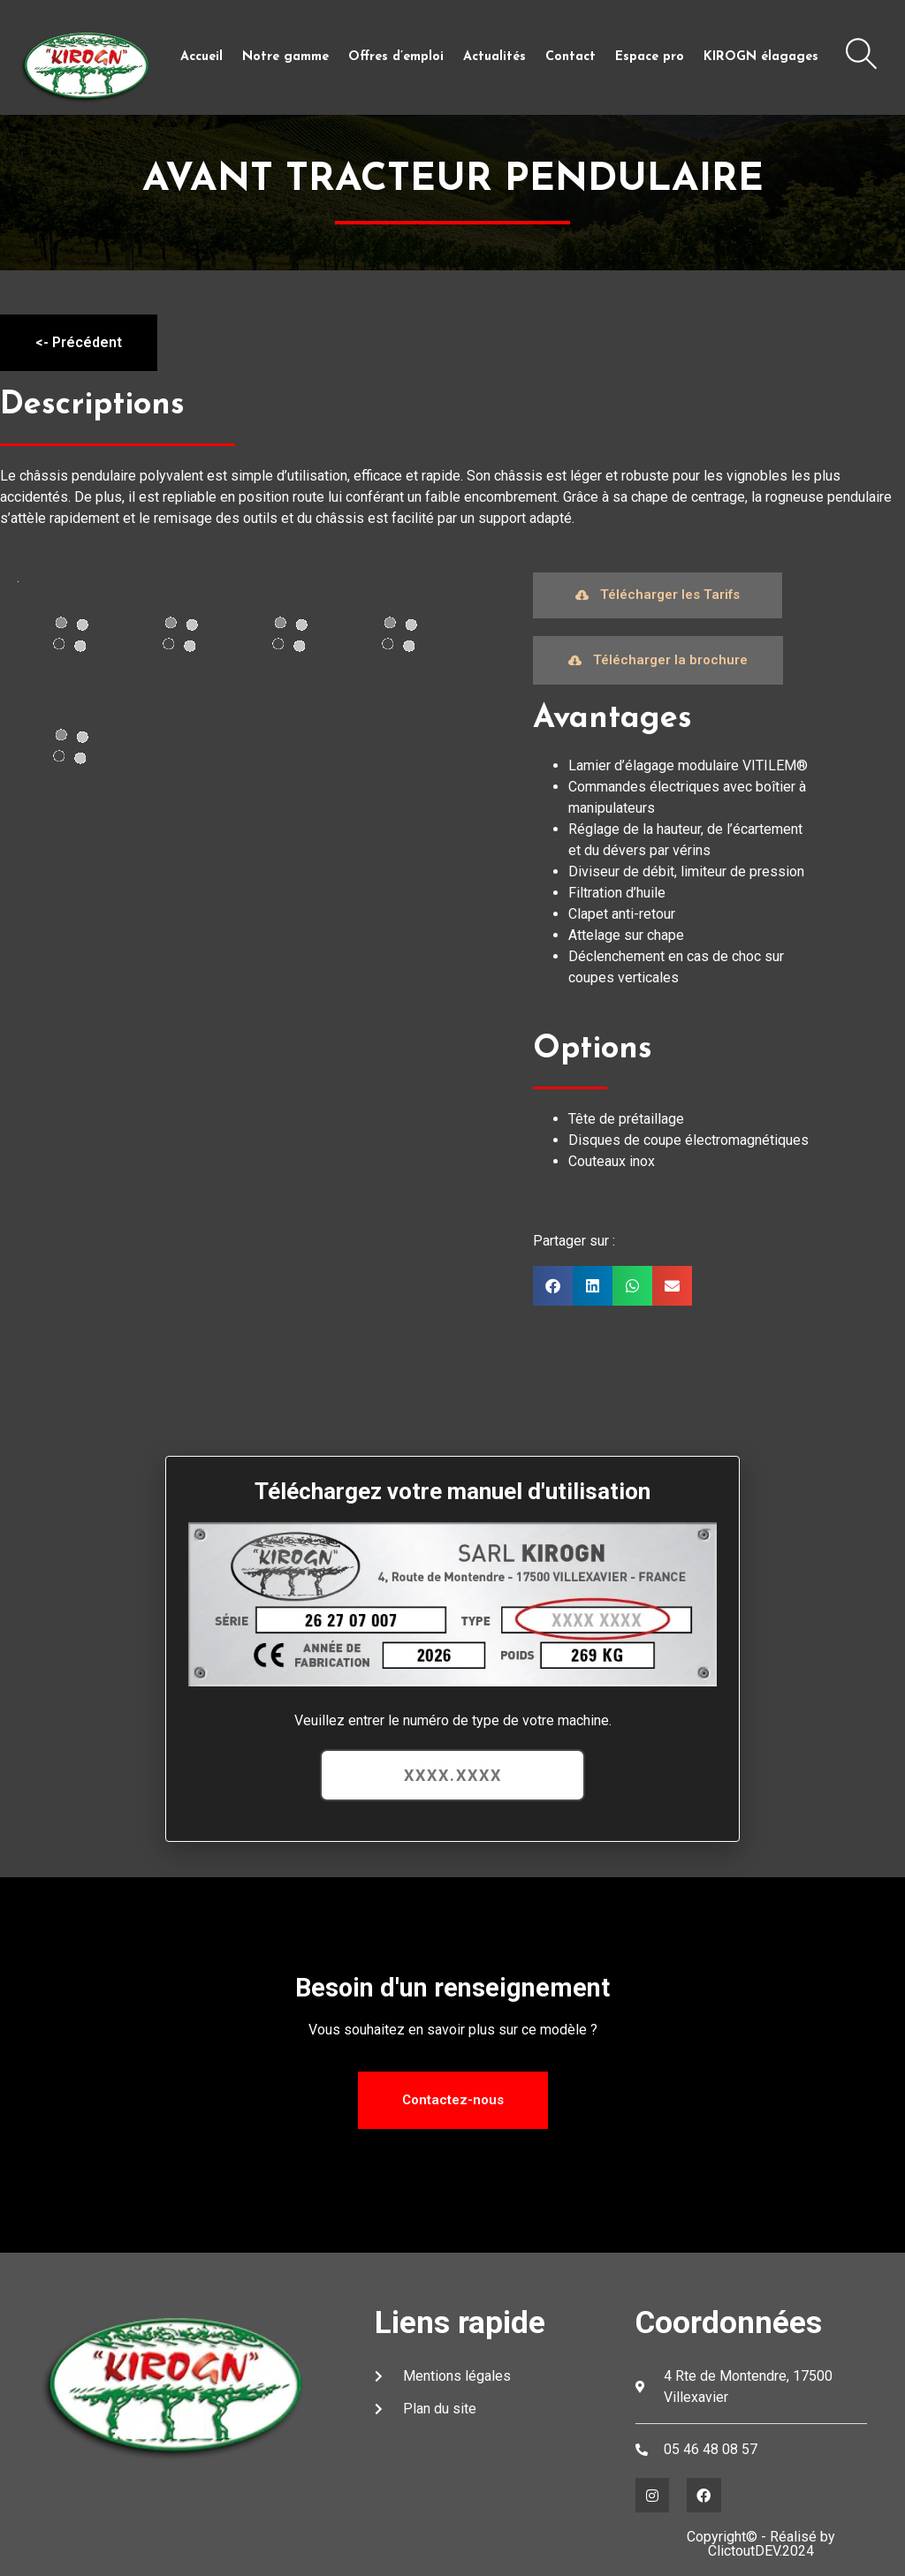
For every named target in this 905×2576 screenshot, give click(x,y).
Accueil (201, 57)
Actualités (494, 57)
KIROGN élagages (760, 57)
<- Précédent (78, 342)
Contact (570, 57)
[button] (553, 1286)
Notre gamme (285, 57)
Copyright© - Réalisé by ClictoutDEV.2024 (761, 2543)
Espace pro (649, 57)
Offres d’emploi (396, 57)
